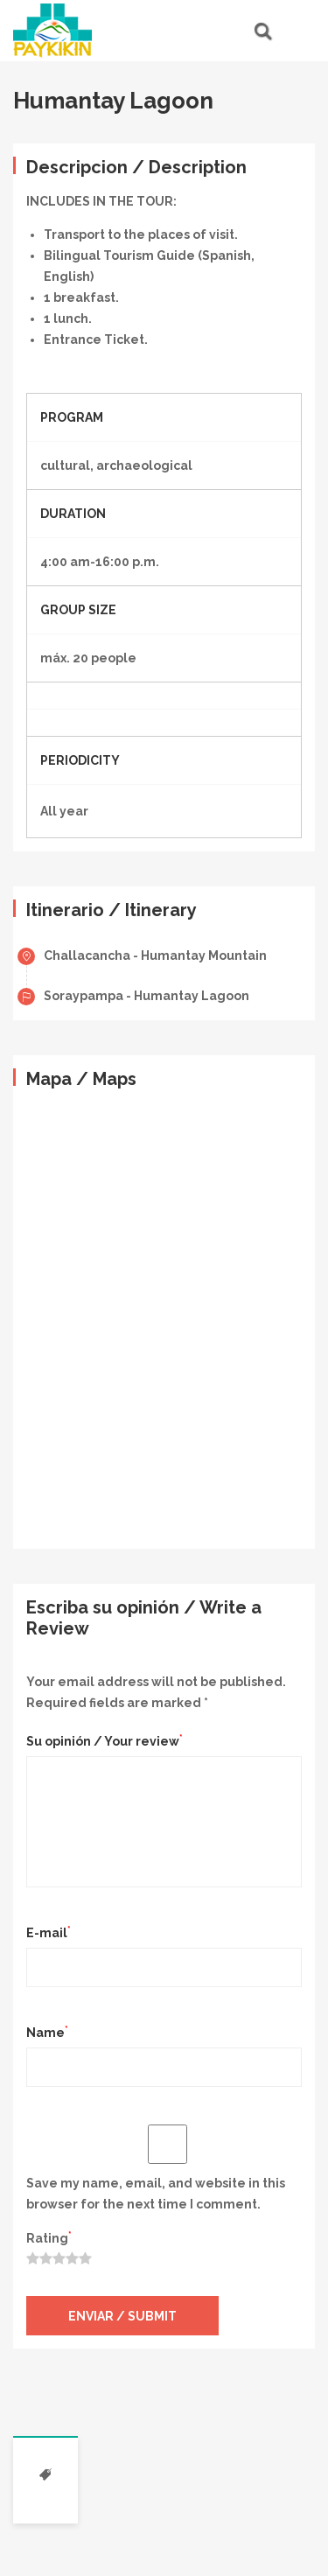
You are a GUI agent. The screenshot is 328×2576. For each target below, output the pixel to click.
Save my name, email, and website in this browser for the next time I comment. (155, 2193)
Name (47, 2032)
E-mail (48, 1932)
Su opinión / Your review (104, 1740)
